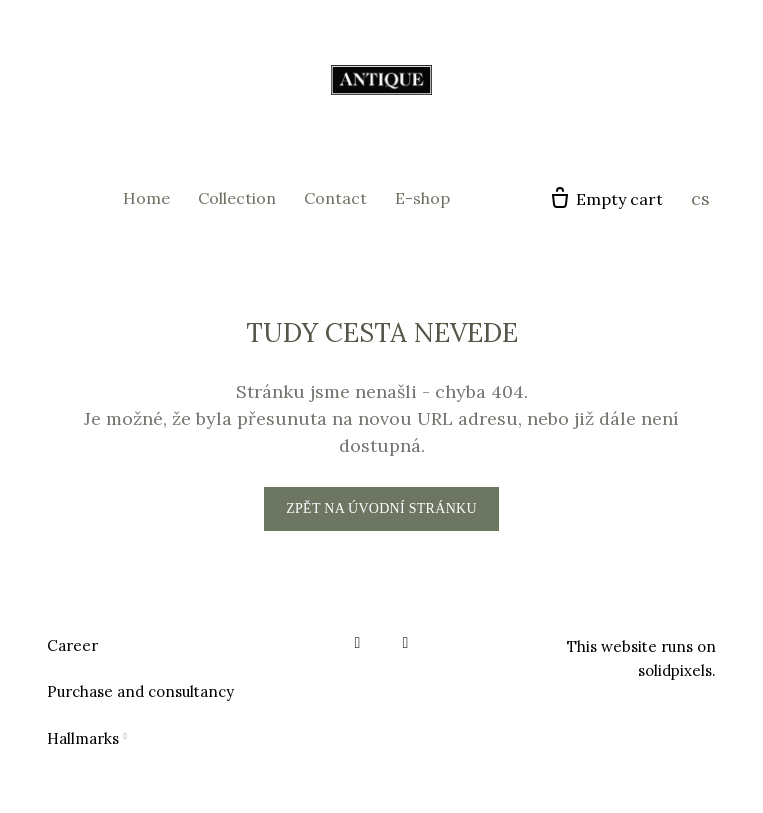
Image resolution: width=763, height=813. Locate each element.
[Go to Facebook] (358, 643)
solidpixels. (677, 670)
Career (72, 645)
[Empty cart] (605, 199)
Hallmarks (83, 738)
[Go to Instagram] (406, 643)
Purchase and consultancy (140, 691)
